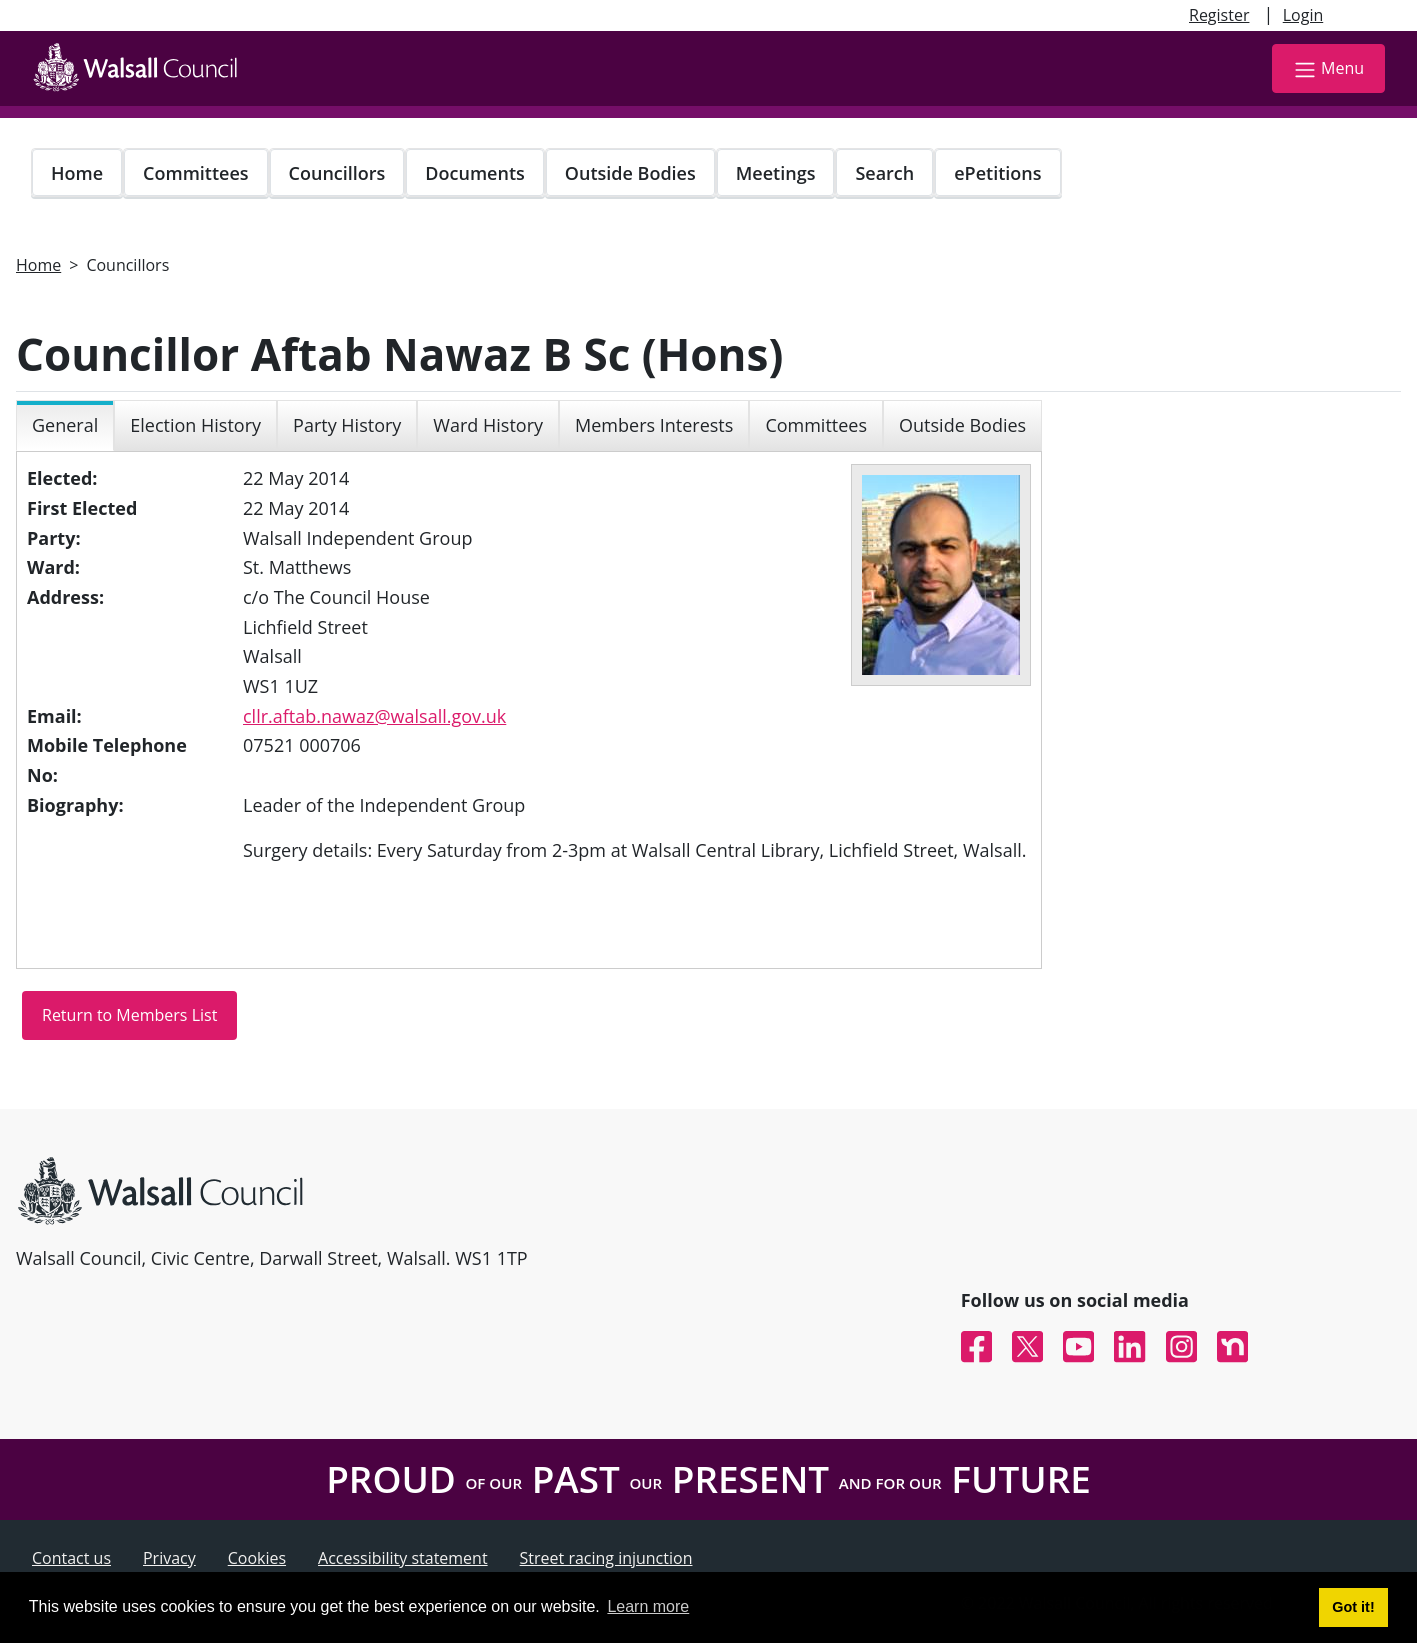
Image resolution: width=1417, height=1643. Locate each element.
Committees (196, 173)
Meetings (776, 173)
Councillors (337, 173)
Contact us (71, 1558)
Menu (1328, 69)
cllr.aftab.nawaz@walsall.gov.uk (374, 716)
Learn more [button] (648, 1606)
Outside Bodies (630, 173)
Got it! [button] (1353, 1607)
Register (1219, 15)
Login (1303, 15)
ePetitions (997, 173)
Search (884, 173)
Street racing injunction (606, 1558)
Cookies (257, 1558)
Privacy (169, 1558)
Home (77, 173)
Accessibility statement (403, 1558)
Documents (474, 173)
